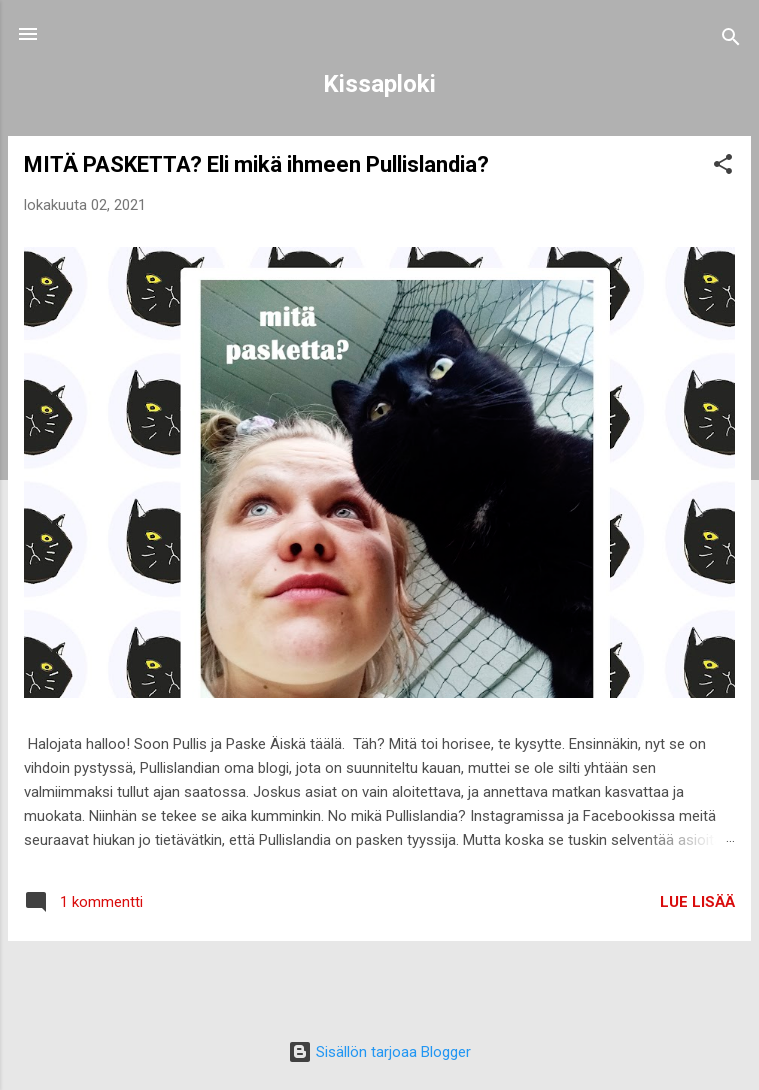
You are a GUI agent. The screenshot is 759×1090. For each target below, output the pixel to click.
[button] (723, 167)
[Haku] (731, 40)
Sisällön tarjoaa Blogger (379, 1052)
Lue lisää (697, 902)
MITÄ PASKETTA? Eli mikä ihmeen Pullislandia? (256, 164)
